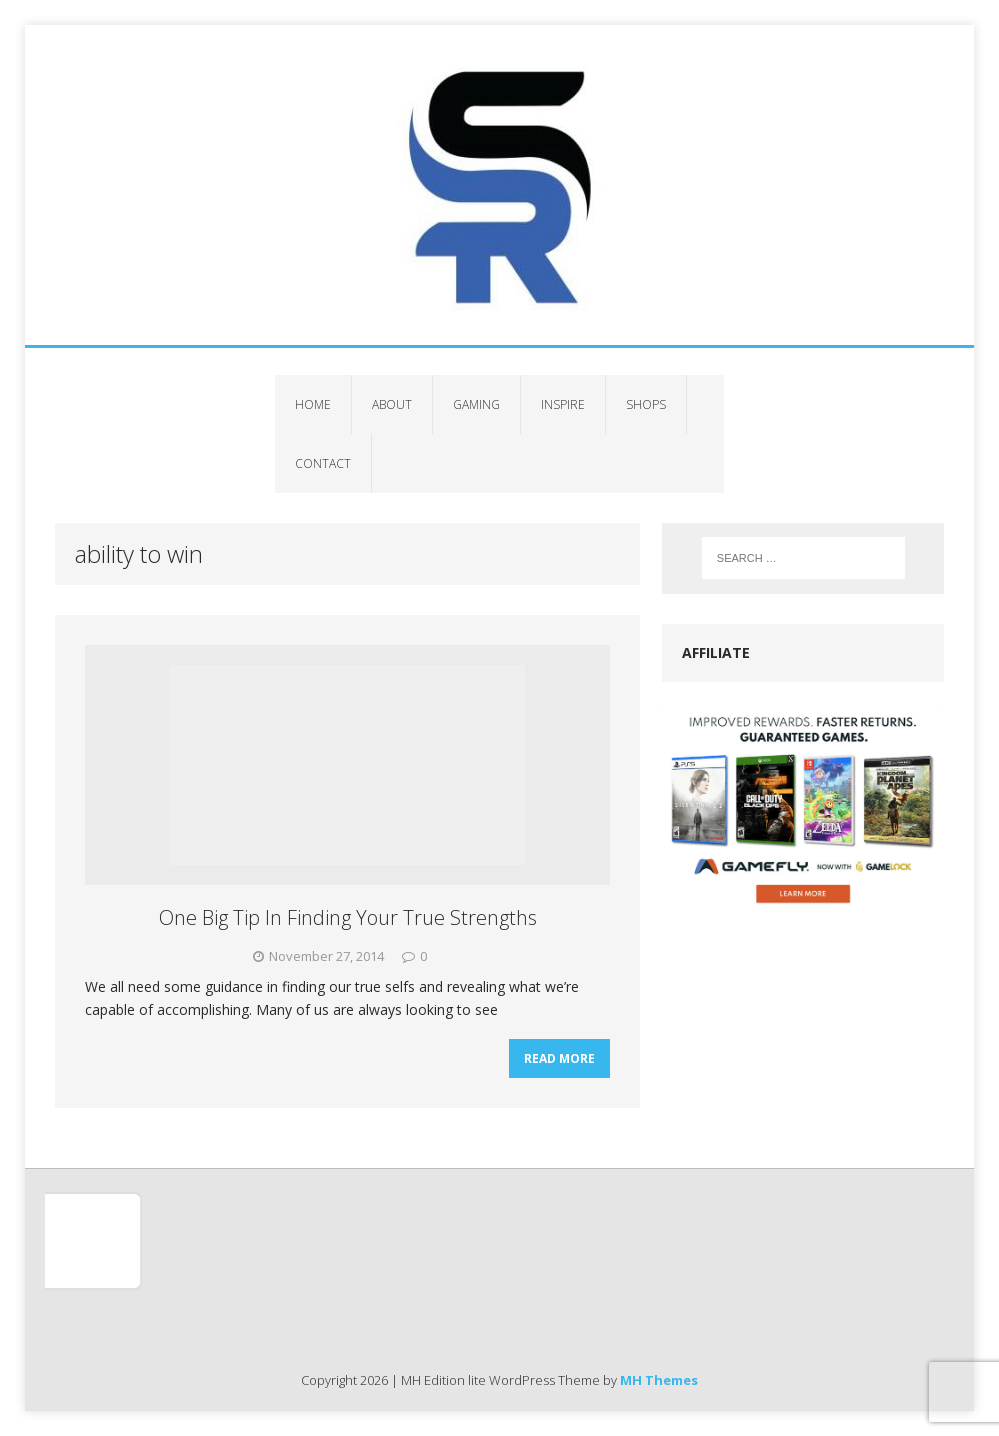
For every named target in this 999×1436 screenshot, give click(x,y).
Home (313, 404)
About (392, 404)
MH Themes (659, 1380)
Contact (323, 463)
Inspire (563, 404)
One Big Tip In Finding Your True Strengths (348, 917)
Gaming (476, 404)
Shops (646, 404)
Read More (559, 1058)
